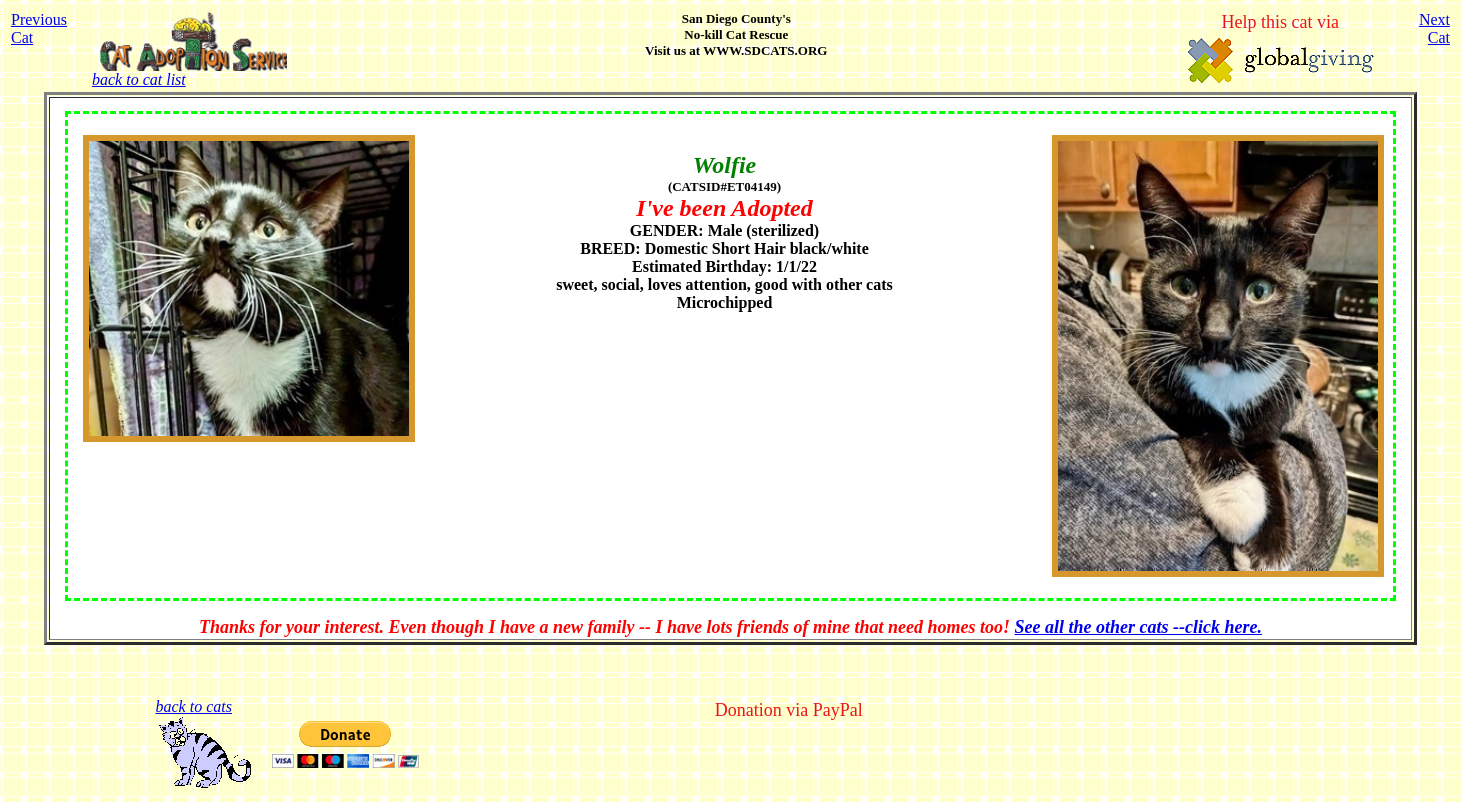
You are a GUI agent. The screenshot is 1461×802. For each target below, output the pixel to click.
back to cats (194, 706)
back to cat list (189, 72)
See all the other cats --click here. (1138, 627)
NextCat (1434, 28)
